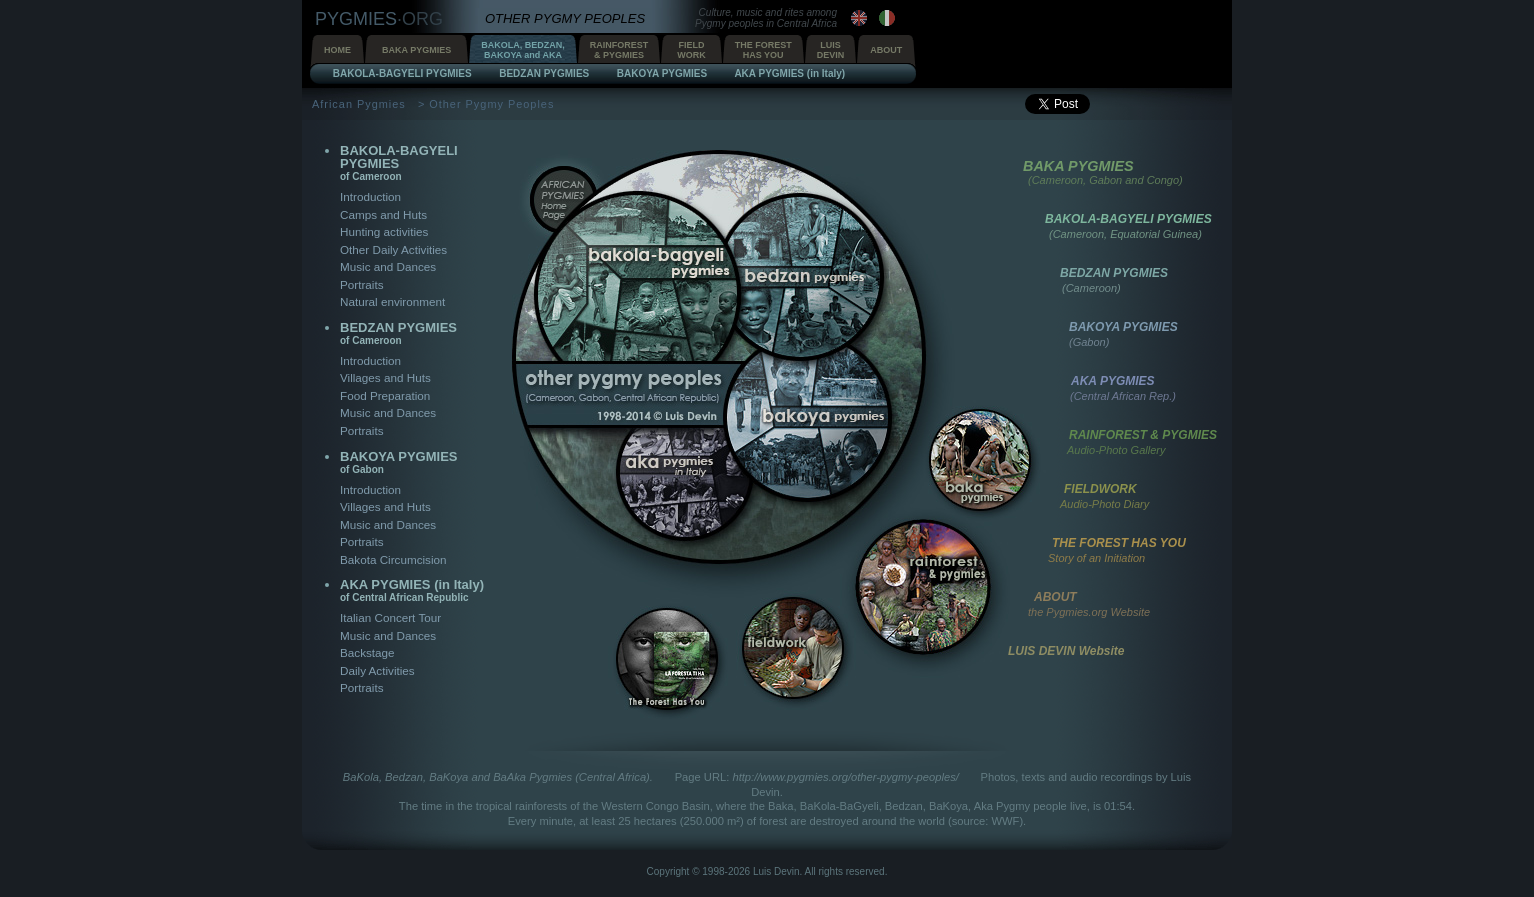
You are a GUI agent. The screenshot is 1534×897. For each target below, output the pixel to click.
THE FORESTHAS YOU (763, 50)
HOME (337, 50)
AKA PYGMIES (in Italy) (412, 590)
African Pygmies (359, 104)
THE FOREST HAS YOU (1119, 543)
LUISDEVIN (831, 50)
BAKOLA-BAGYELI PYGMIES (399, 162)
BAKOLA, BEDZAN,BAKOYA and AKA (523, 50)
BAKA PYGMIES (416, 50)
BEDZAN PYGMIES (398, 333)
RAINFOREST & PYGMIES (1143, 435)
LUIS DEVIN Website (1066, 651)
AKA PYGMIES (1113, 381)
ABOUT (886, 50)
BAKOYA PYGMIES (399, 462)
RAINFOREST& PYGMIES (619, 50)
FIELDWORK (691, 50)
